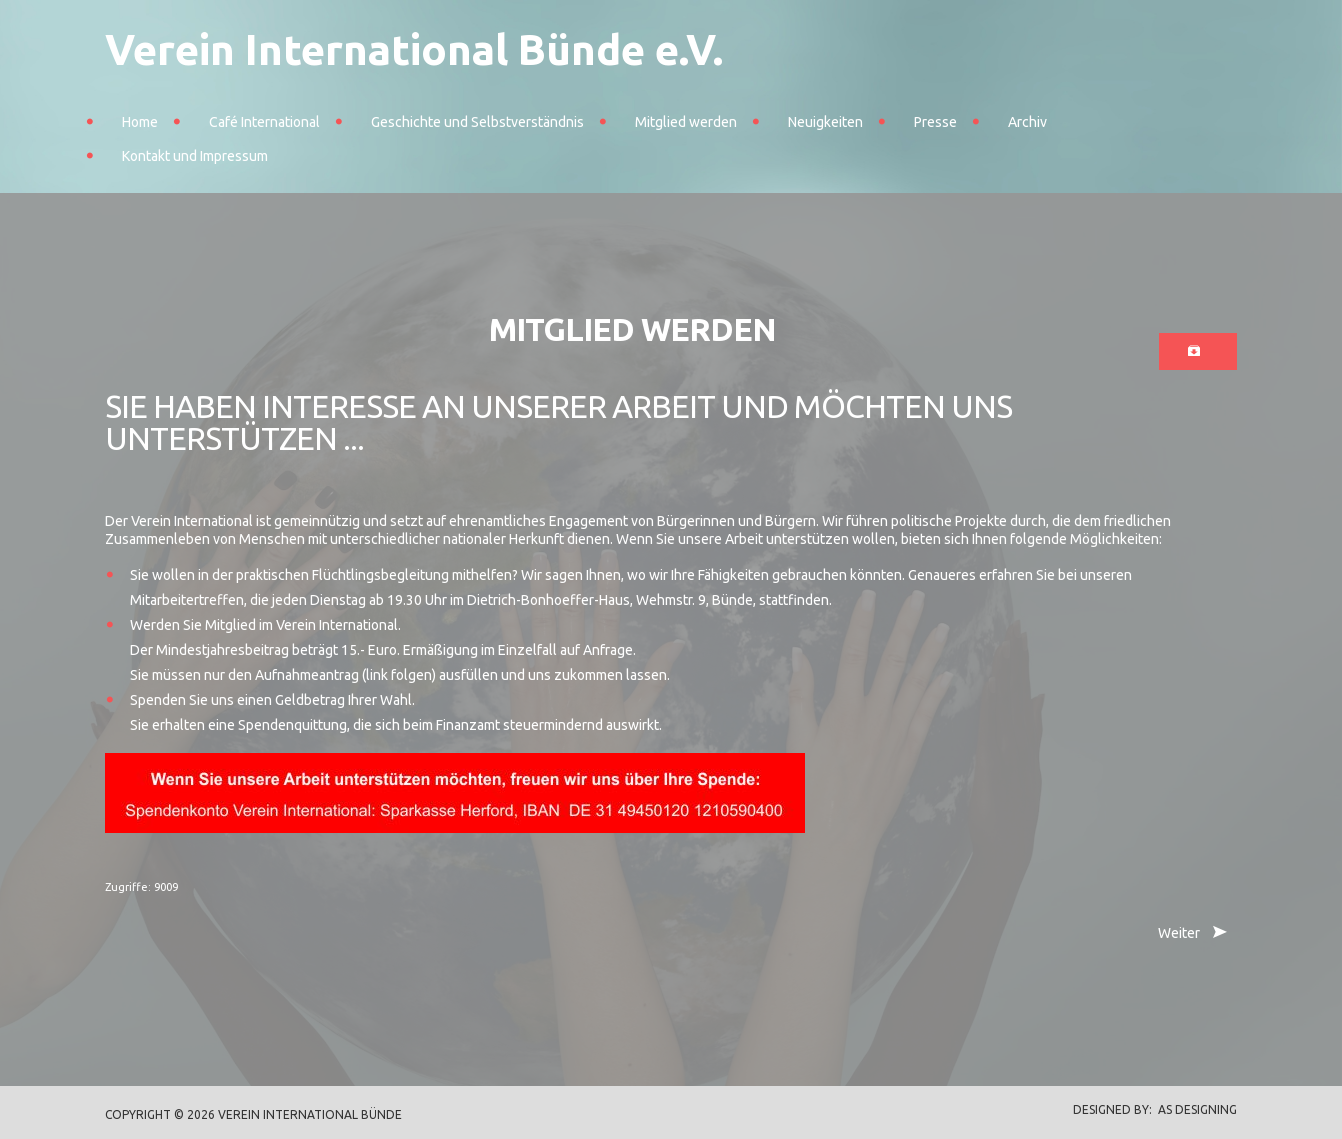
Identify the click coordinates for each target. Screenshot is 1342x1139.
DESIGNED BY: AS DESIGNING (1149, 1109)
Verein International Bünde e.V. (414, 49)
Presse (935, 122)
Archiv (1027, 122)
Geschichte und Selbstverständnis (477, 122)
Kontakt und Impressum (195, 156)
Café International (264, 122)
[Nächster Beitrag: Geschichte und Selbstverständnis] (1190, 933)
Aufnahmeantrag (307, 675)
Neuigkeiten (825, 122)
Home (140, 122)
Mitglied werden (686, 122)
